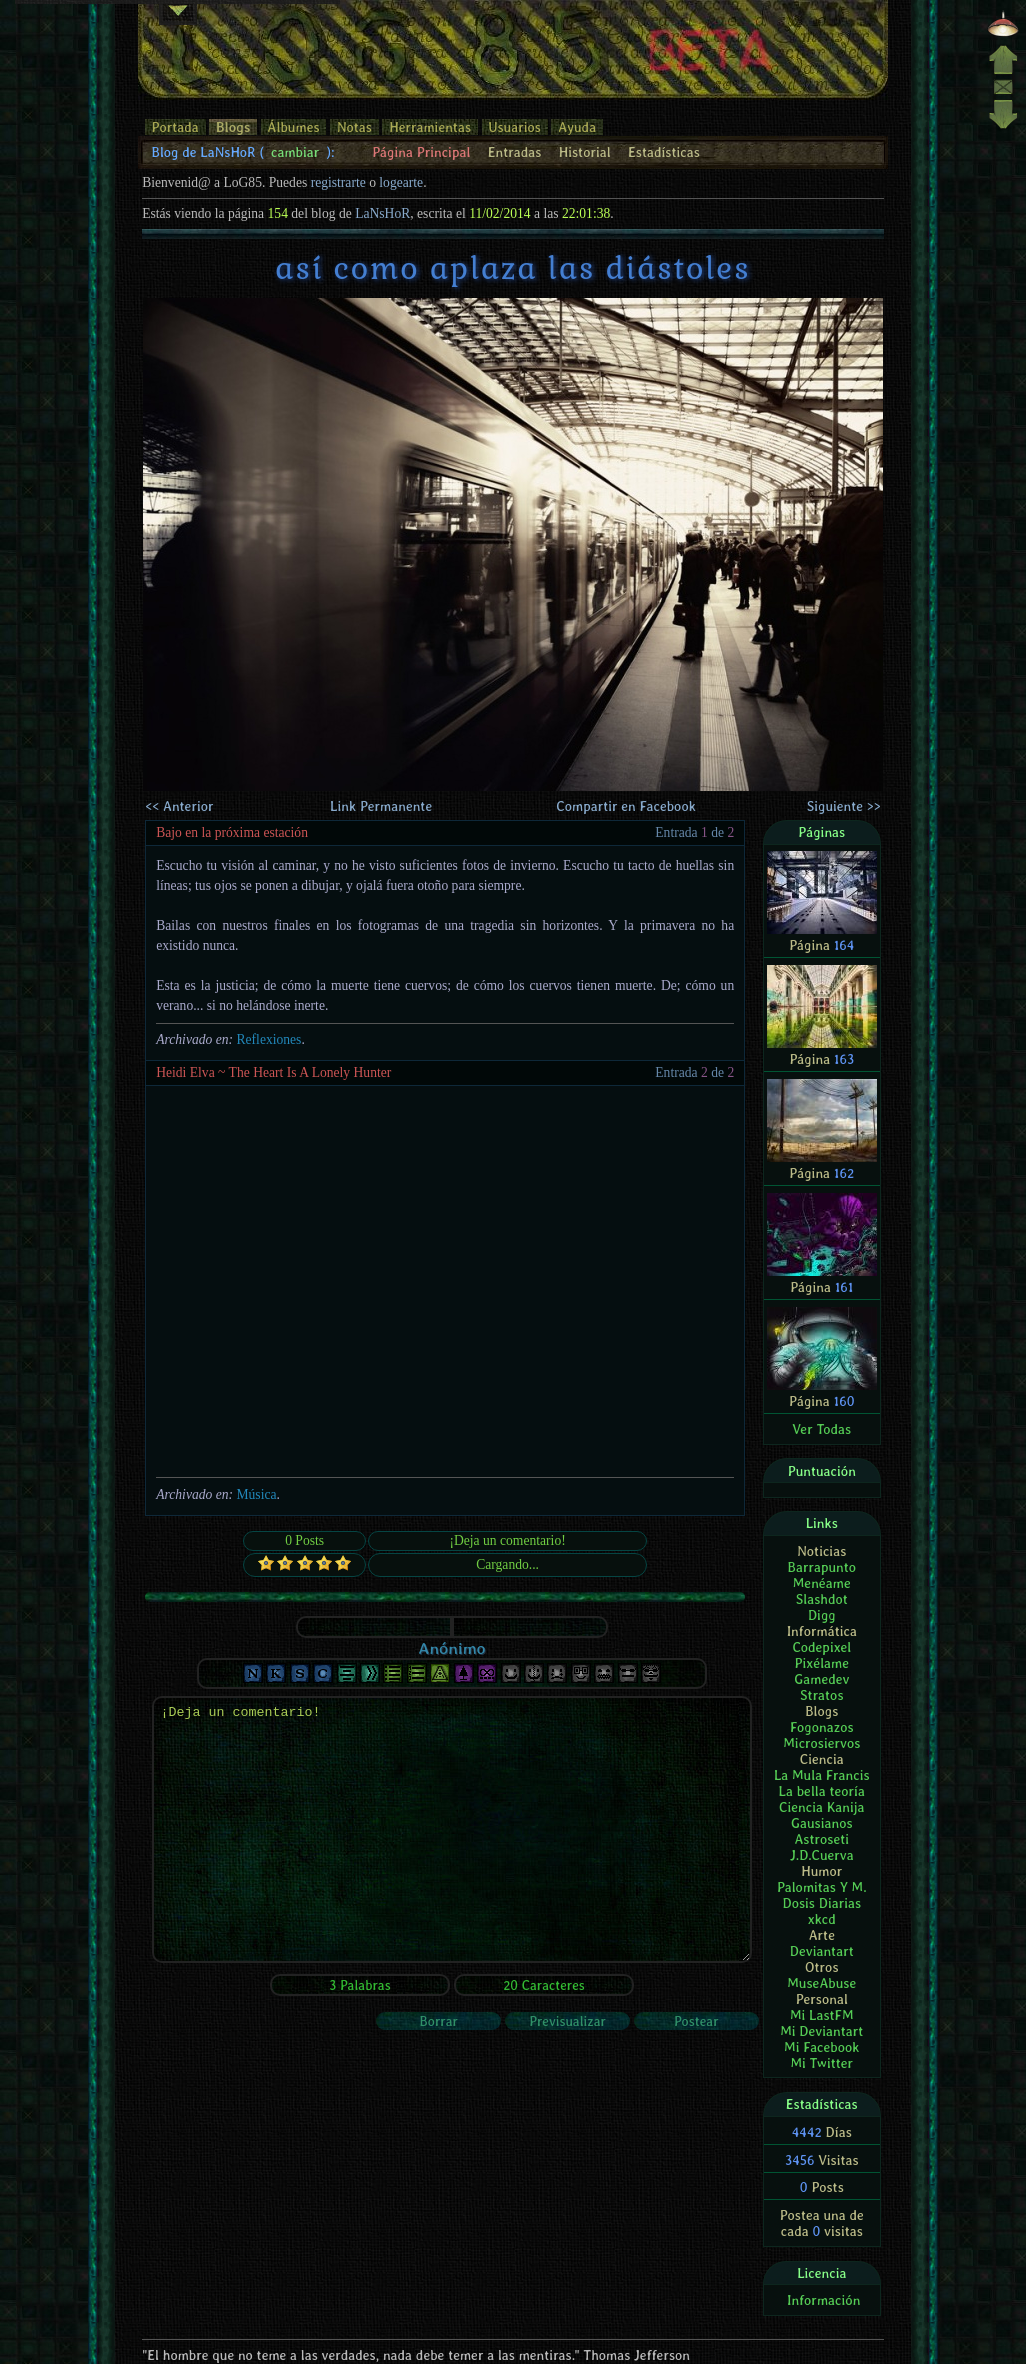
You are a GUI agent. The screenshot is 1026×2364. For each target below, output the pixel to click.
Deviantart (822, 1951)
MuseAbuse (821, 1983)
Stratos (821, 1695)
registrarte (338, 182)
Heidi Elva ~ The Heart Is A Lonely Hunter (273, 1072)
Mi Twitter (822, 2063)
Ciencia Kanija (822, 1807)
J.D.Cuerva (822, 1855)
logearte (401, 182)
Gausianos (822, 1823)
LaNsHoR (382, 213)
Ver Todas (821, 1429)
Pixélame (822, 1663)
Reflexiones (268, 1039)
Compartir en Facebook (626, 806)
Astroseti (821, 1839)
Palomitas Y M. (822, 1887)
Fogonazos (822, 1727)
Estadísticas (664, 152)
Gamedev (821, 1679)
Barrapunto (822, 1567)
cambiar (295, 152)
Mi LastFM (822, 2015)
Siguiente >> (844, 806)
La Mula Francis (822, 1775)
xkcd (822, 1919)
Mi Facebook (821, 2047)
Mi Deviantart (821, 2031)
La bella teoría (822, 1791)
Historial (585, 152)
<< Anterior (179, 806)
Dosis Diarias (821, 1903)
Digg (822, 1615)
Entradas (515, 152)
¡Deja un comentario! (452, 1829)
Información (823, 2300)
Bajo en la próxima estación (232, 832)
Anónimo (452, 1648)
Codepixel (821, 1647)
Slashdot (822, 1599)
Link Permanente (381, 806)
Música (256, 1494)
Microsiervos (821, 1743)
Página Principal (421, 152)
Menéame (822, 1583)
